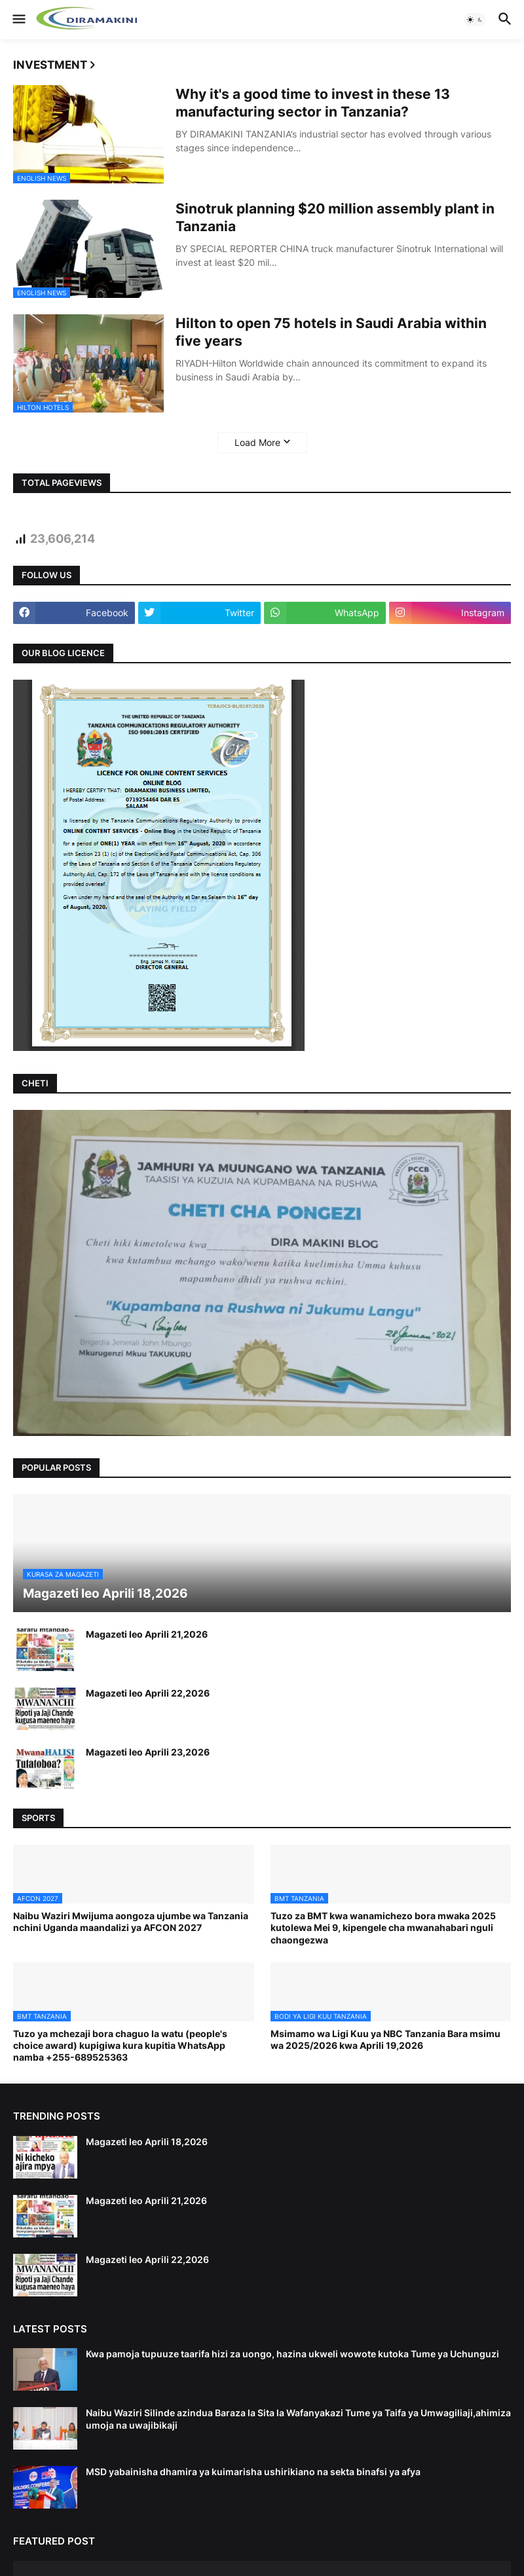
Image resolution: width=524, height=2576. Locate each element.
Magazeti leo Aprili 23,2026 (148, 1751)
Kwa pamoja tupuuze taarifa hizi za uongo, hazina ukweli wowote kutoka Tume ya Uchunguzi (292, 2353)
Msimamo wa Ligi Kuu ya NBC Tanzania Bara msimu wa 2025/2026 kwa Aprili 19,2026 (385, 2039)
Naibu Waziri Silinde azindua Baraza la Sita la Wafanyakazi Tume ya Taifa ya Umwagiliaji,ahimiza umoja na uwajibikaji (298, 2418)
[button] (18, 20)
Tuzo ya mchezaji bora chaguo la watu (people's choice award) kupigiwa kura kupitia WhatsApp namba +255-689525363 (120, 2045)
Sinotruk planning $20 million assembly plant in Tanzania (335, 217)
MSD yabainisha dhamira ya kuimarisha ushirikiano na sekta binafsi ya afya (253, 2471)
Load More (257, 442)
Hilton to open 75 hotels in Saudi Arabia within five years (331, 332)
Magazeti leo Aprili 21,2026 (147, 1634)
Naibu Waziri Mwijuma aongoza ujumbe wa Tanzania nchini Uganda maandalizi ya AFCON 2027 (130, 1921)
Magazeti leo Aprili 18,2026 (147, 2141)
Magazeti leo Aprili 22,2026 (148, 1693)
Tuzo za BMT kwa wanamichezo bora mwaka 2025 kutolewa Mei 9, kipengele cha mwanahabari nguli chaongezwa (383, 1927)
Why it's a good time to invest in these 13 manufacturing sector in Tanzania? (313, 103)
